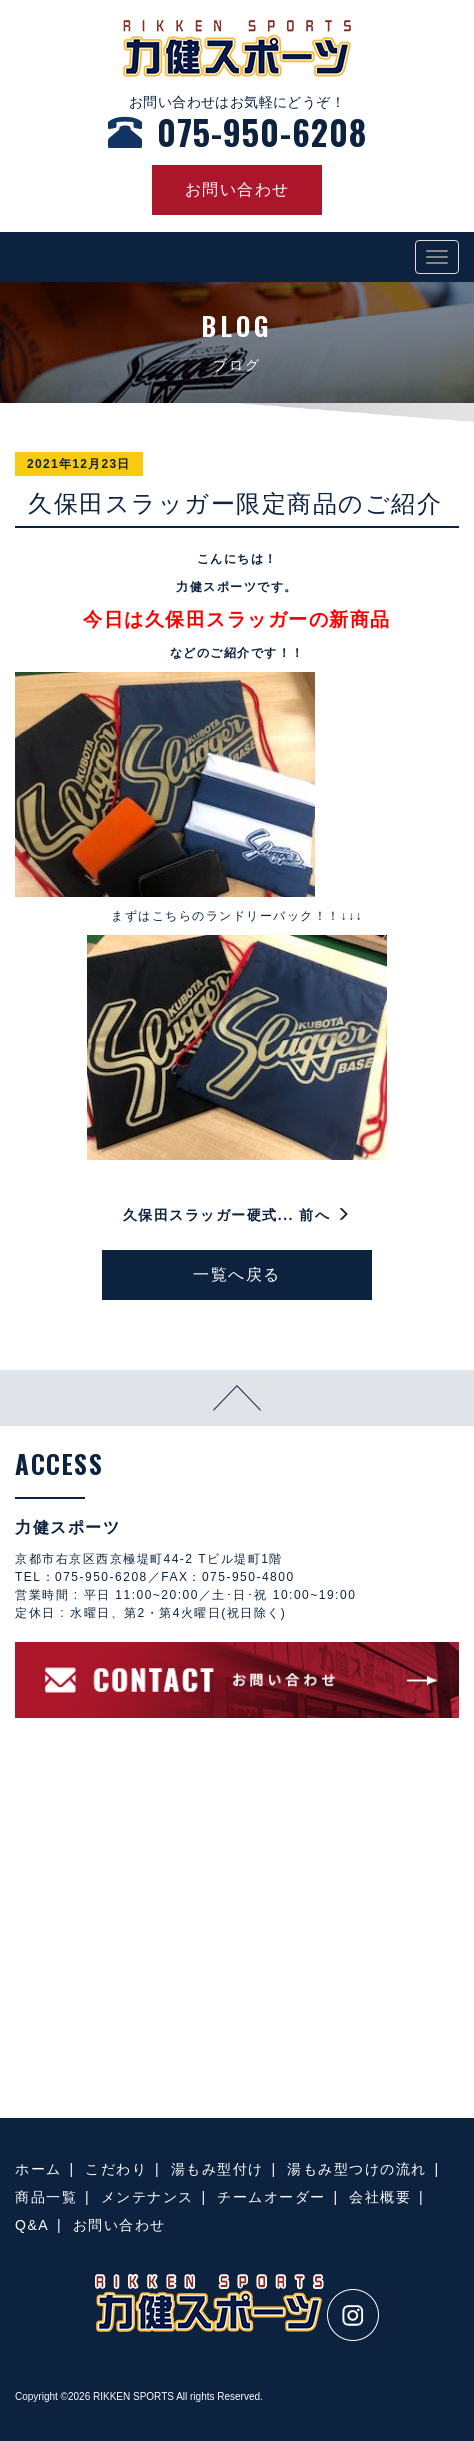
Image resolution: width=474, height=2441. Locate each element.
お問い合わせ (119, 2225)
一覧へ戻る (237, 1274)
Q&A (32, 2225)
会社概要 (380, 2197)
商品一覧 (46, 2197)
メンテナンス (147, 2197)
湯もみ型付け (217, 2169)
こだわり (116, 2169)
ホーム (38, 2169)
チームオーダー (271, 2197)
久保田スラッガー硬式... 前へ (237, 1215)
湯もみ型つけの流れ (357, 2169)
